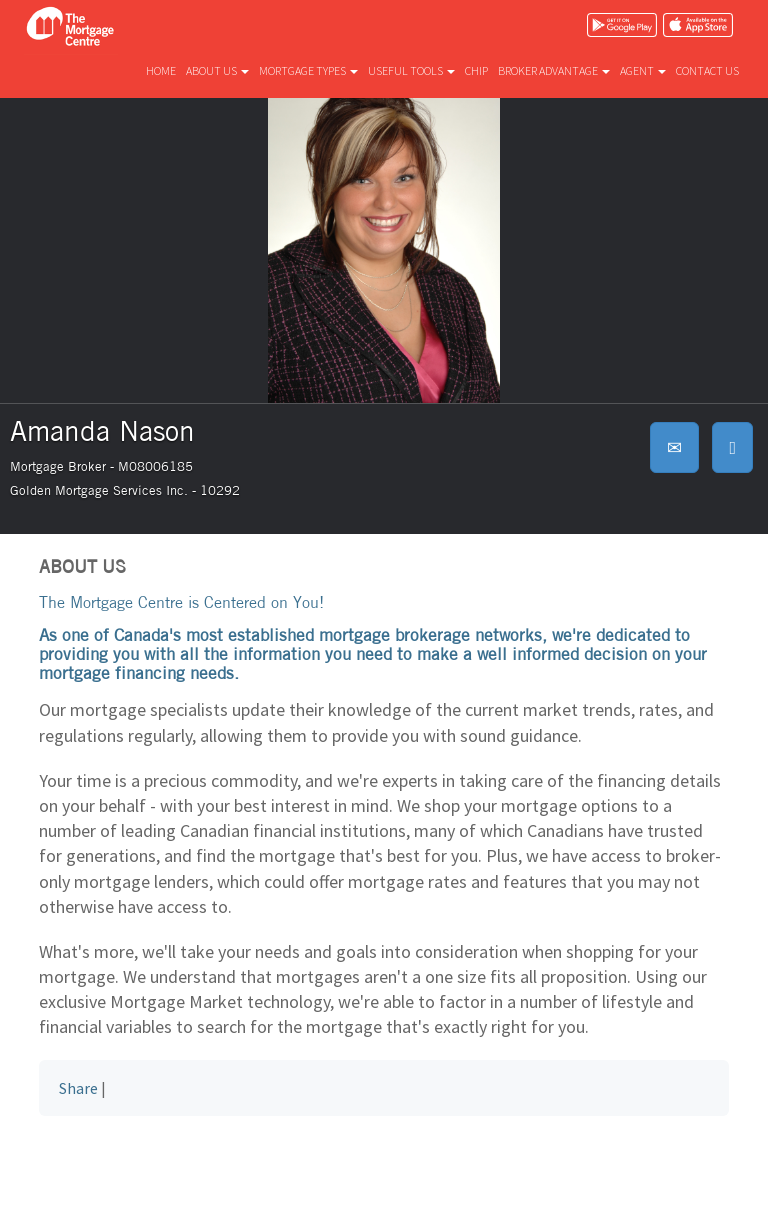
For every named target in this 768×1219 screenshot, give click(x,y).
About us (217, 70)
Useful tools (411, 70)
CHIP (476, 70)
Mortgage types (308, 70)
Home (161, 70)
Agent (643, 70)
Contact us (707, 70)
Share (78, 1088)
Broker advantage (554, 70)
